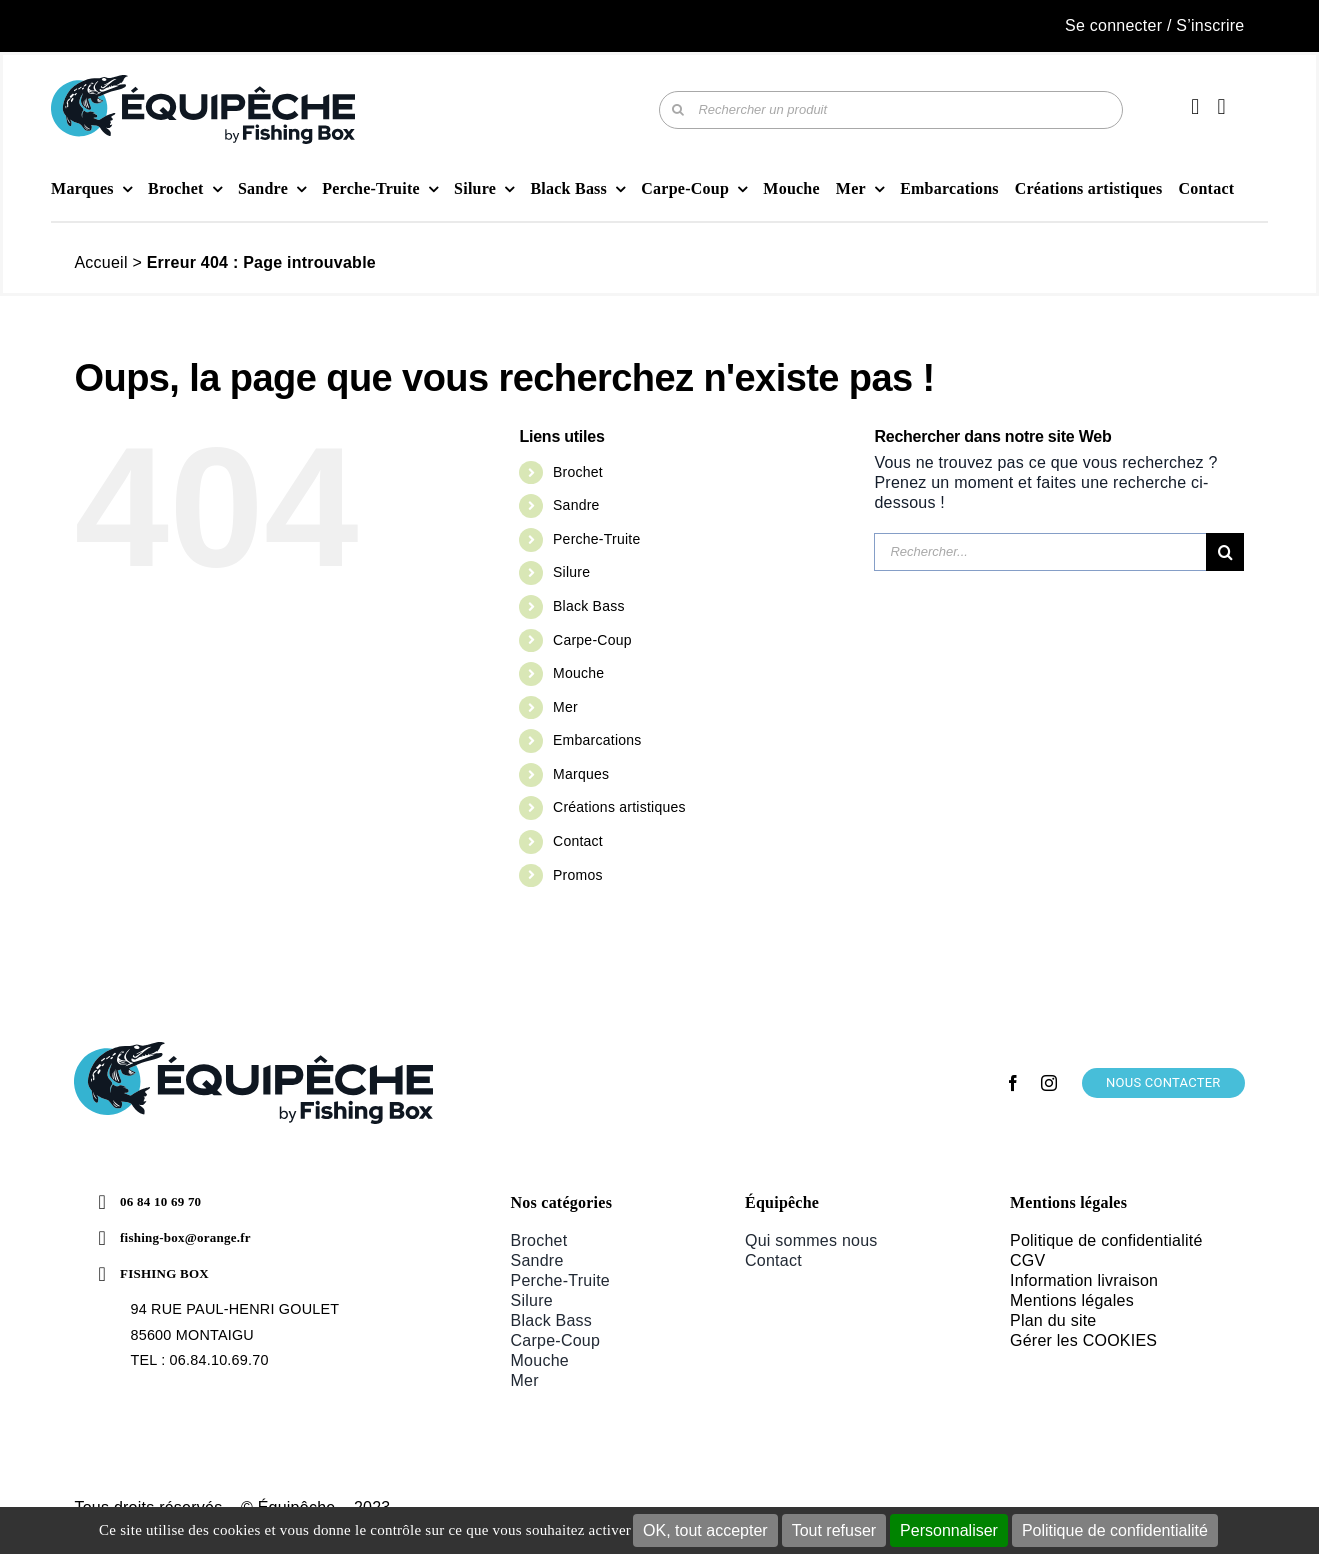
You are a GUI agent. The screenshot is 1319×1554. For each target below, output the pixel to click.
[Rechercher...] (1040, 552)
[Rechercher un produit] (890, 110)
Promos (578, 875)
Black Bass (589, 606)
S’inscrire (1210, 25)
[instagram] (1049, 1083)
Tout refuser (834, 1530)
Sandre (576, 505)
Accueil (100, 262)
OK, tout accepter (705, 1530)
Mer (565, 707)
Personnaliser (949, 1530)
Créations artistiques (619, 807)
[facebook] (1013, 1083)
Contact (578, 841)
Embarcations (597, 740)
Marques (581, 774)
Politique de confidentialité (1115, 1530)
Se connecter (1113, 25)
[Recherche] (678, 110)
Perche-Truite (596, 539)
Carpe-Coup (592, 640)
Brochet (578, 472)
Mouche (578, 673)
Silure (571, 572)
